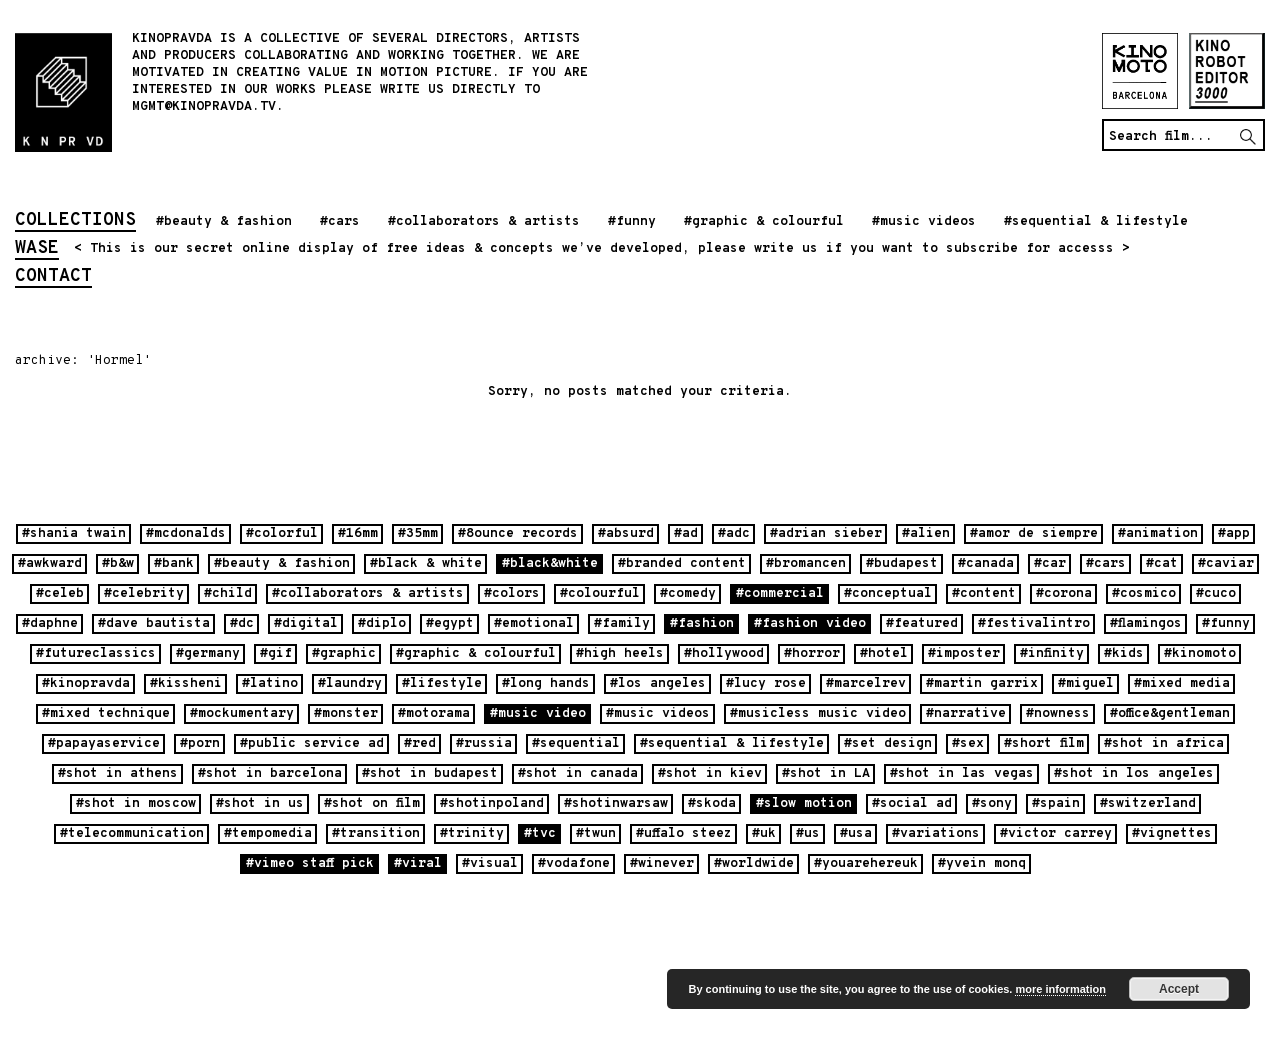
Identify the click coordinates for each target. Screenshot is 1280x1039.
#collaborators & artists (484, 222)
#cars (340, 222)
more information (1060, 989)
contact (53, 278)
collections (75, 222)
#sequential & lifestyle (1096, 222)
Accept (1179, 989)
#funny (632, 222)
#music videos (924, 222)
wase (37, 250)
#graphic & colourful (764, 222)
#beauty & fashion (224, 222)
